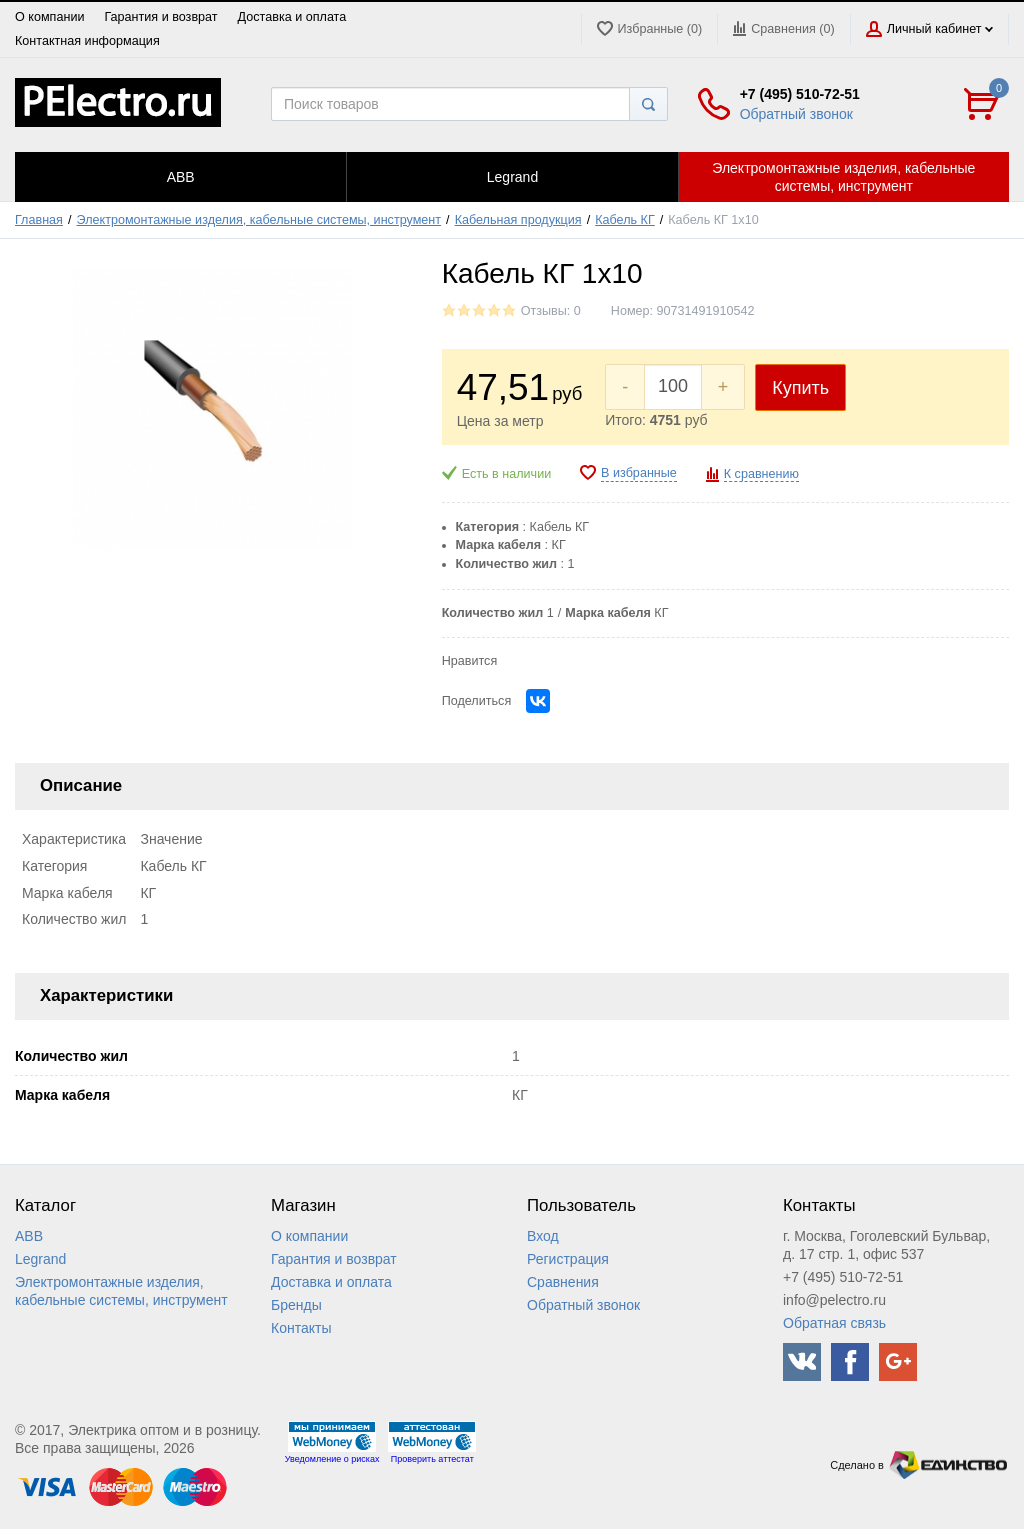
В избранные (639, 473)
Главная (39, 220)
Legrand (40, 1259)
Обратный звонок (796, 114)
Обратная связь (834, 1323)
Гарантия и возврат (160, 17)
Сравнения (563, 1282)
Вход (543, 1236)
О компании (49, 17)
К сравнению (761, 474)
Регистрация (568, 1259)
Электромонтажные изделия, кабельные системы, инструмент (259, 220)
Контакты (301, 1328)
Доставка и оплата (292, 17)
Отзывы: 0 (551, 311)
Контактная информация (87, 41)
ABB (29, 1236)
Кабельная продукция (518, 220)
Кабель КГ (625, 220)
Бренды (296, 1305)
